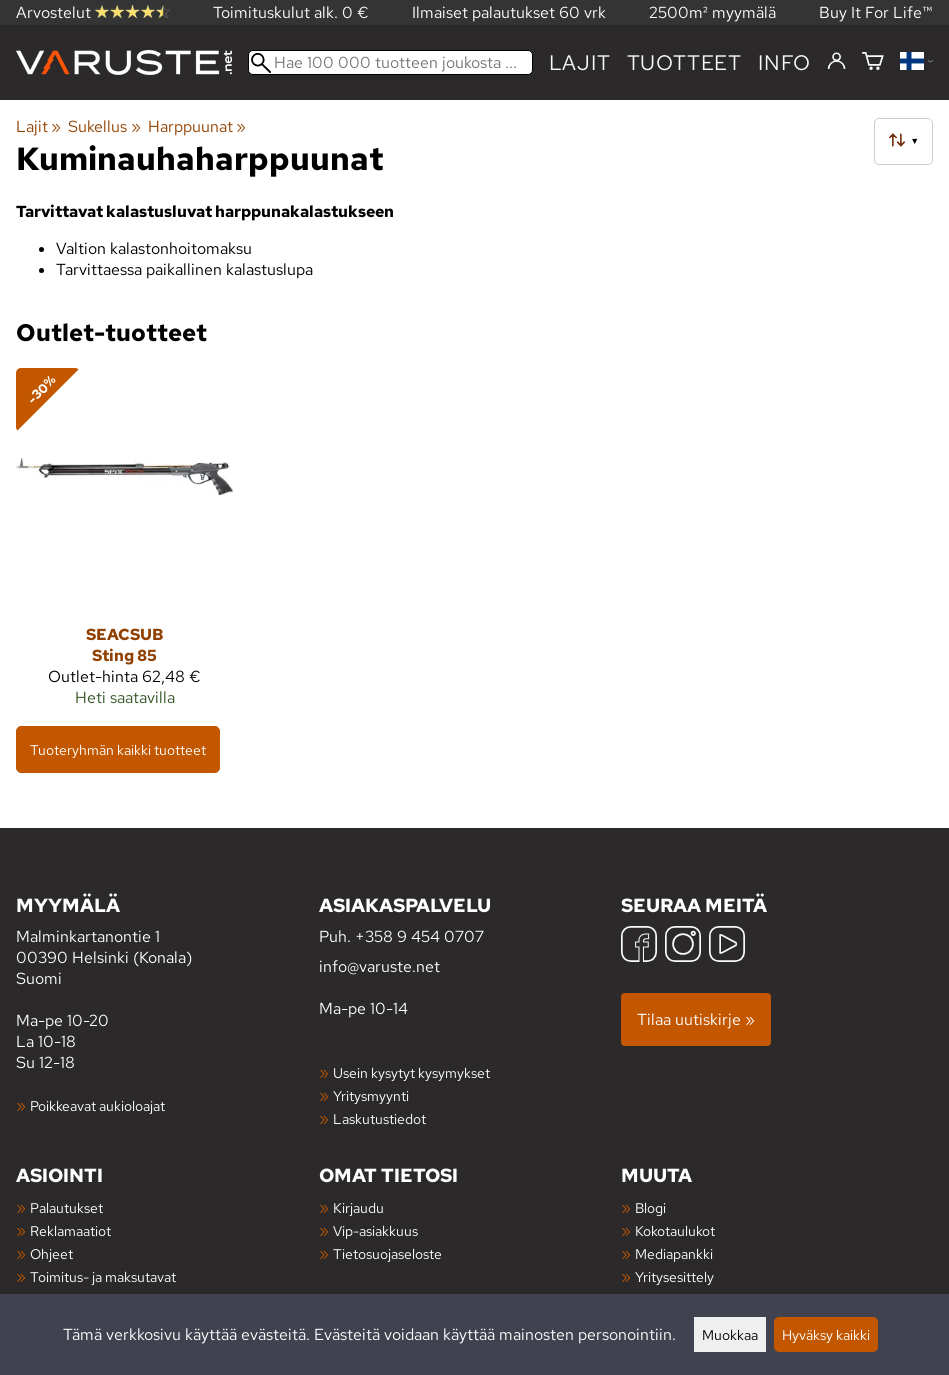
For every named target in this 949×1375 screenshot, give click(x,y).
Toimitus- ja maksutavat (103, 1276)
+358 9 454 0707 (419, 936)
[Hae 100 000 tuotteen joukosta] (390, 62)
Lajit (580, 62)
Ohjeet (51, 1253)
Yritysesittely (674, 1276)
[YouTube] (727, 946)
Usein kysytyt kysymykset (411, 1072)
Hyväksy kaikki (826, 1334)
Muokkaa (730, 1334)
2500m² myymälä (712, 12)
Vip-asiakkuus (375, 1230)
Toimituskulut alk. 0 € (291, 12)
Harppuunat (197, 126)
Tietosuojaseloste (387, 1253)
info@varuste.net (379, 966)
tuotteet (684, 62)
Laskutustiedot (379, 1118)
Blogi (650, 1207)
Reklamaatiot (70, 1230)
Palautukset (66, 1207)
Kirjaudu (358, 1207)
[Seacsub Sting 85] (124, 546)
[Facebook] (639, 946)
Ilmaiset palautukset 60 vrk (509, 12)
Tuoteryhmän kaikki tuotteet (118, 749)
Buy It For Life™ (876, 12)
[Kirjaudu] (836, 62)
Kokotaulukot (675, 1230)
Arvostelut (93, 12)
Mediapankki (674, 1253)
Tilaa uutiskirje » (696, 1019)
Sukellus (104, 126)
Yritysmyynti (371, 1095)
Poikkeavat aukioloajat (97, 1105)
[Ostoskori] (873, 62)
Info (784, 62)
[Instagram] (683, 946)
